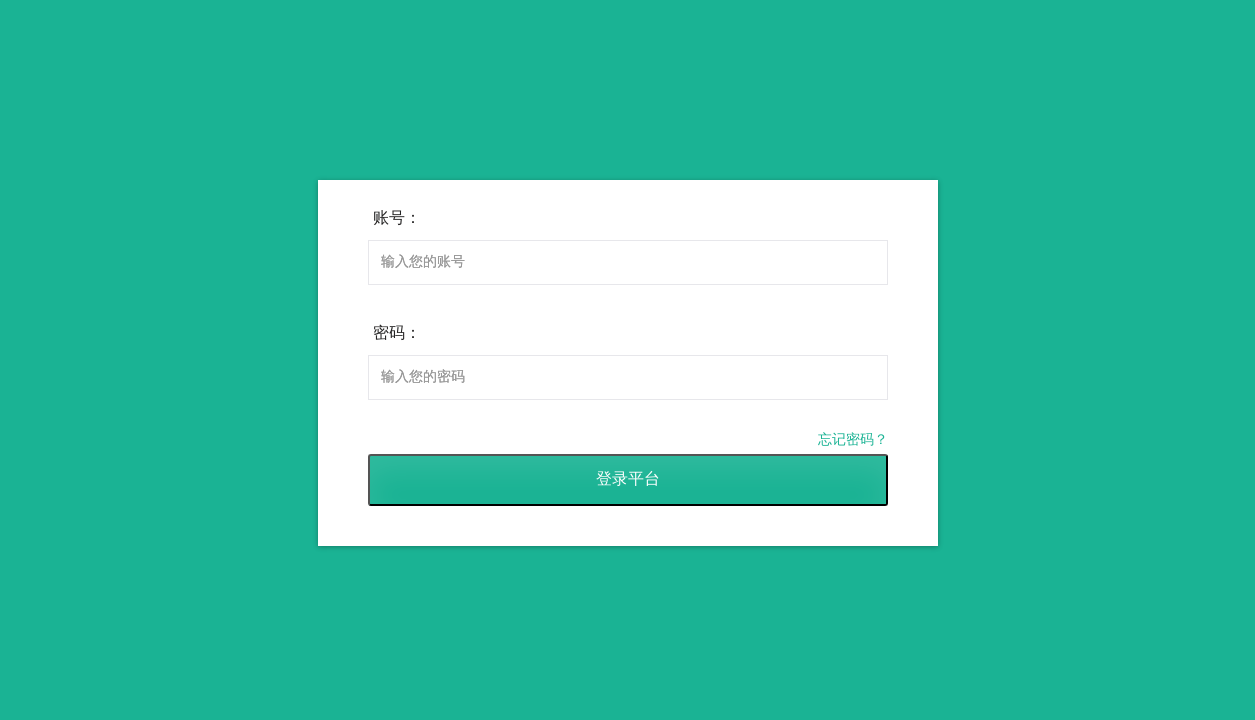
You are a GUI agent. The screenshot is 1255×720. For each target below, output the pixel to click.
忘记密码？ (853, 439)
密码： (397, 332)
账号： (397, 217)
